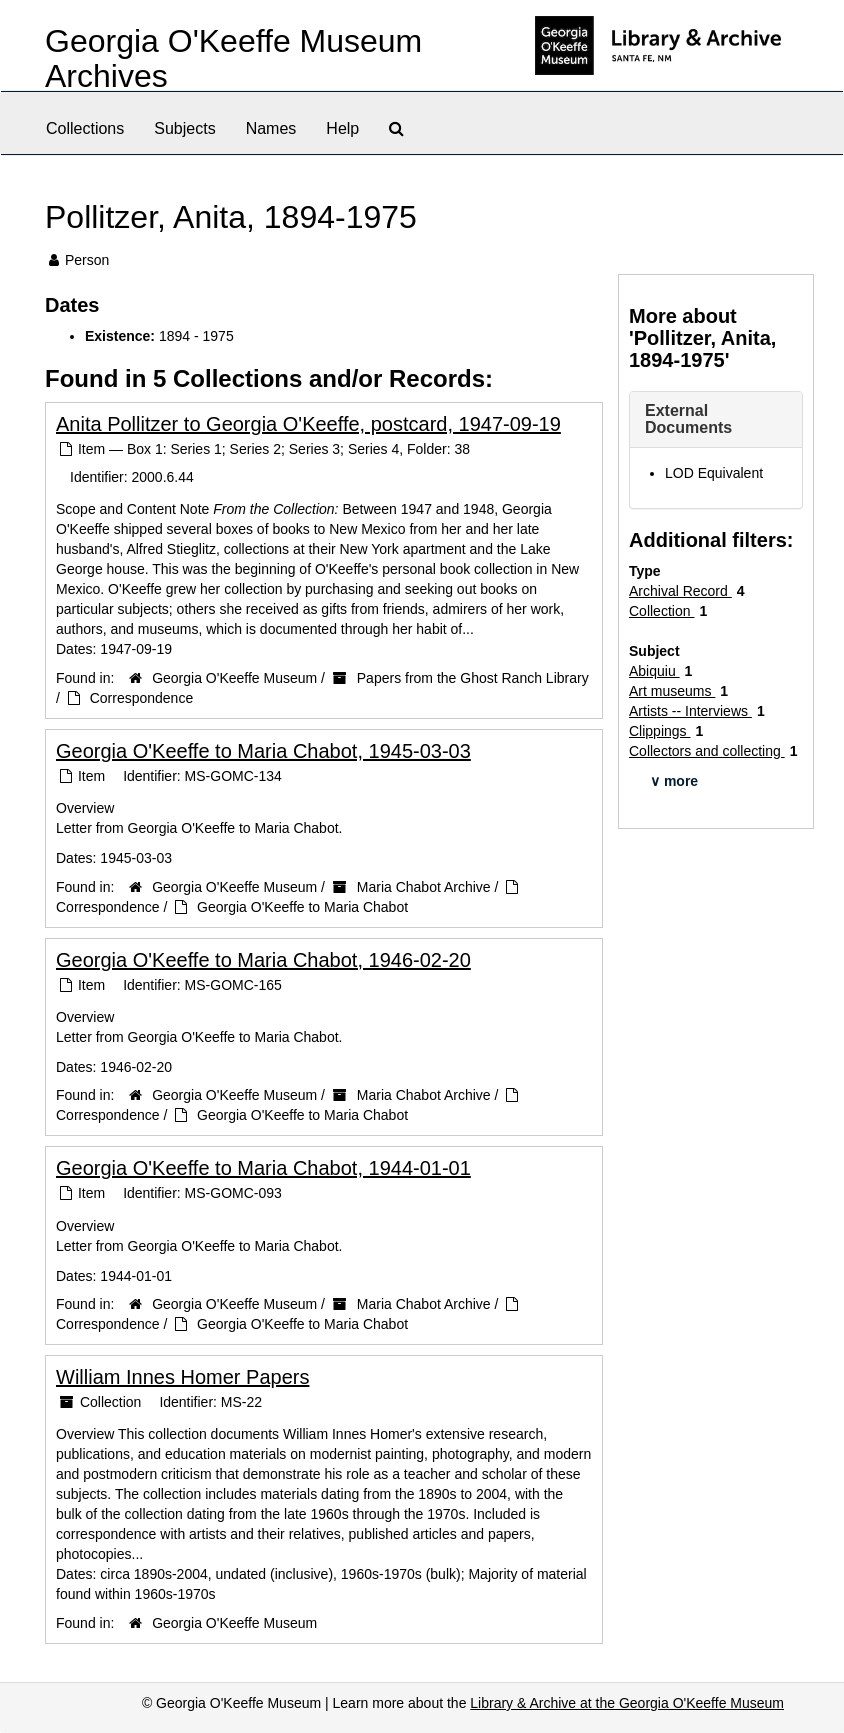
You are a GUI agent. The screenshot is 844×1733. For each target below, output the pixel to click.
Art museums (672, 691)
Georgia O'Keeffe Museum (234, 678)
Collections (85, 128)
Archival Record (680, 591)
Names (271, 128)
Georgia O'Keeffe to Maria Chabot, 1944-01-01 (263, 1168)
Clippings (659, 731)
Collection (661, 611)
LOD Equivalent (714, 473)
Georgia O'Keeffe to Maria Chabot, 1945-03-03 (263, 751)
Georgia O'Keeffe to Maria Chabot (302, 907)
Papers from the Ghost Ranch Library (473, 678)
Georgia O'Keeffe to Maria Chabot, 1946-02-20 (263, 960)
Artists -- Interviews (690, 711)
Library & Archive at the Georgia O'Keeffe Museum (627, 1703)
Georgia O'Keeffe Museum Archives (233, 58)
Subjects (184, 128)
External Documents (688, 419)
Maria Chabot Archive (424, 887)
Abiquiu (654, 671)
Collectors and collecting (707, 751)
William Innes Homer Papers (182, 1377)
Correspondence (142, 698)
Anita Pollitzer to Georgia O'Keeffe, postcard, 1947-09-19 (308, 424)
